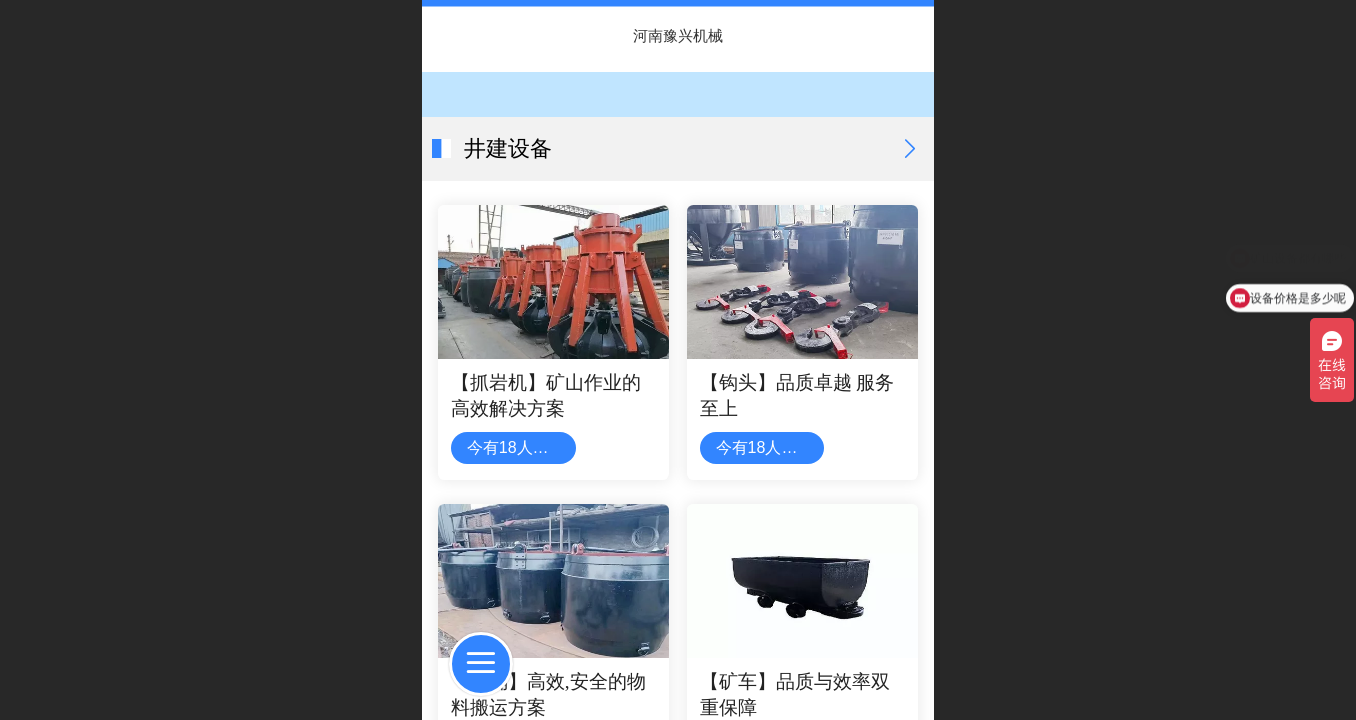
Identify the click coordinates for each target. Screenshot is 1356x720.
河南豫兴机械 (678, 35)
